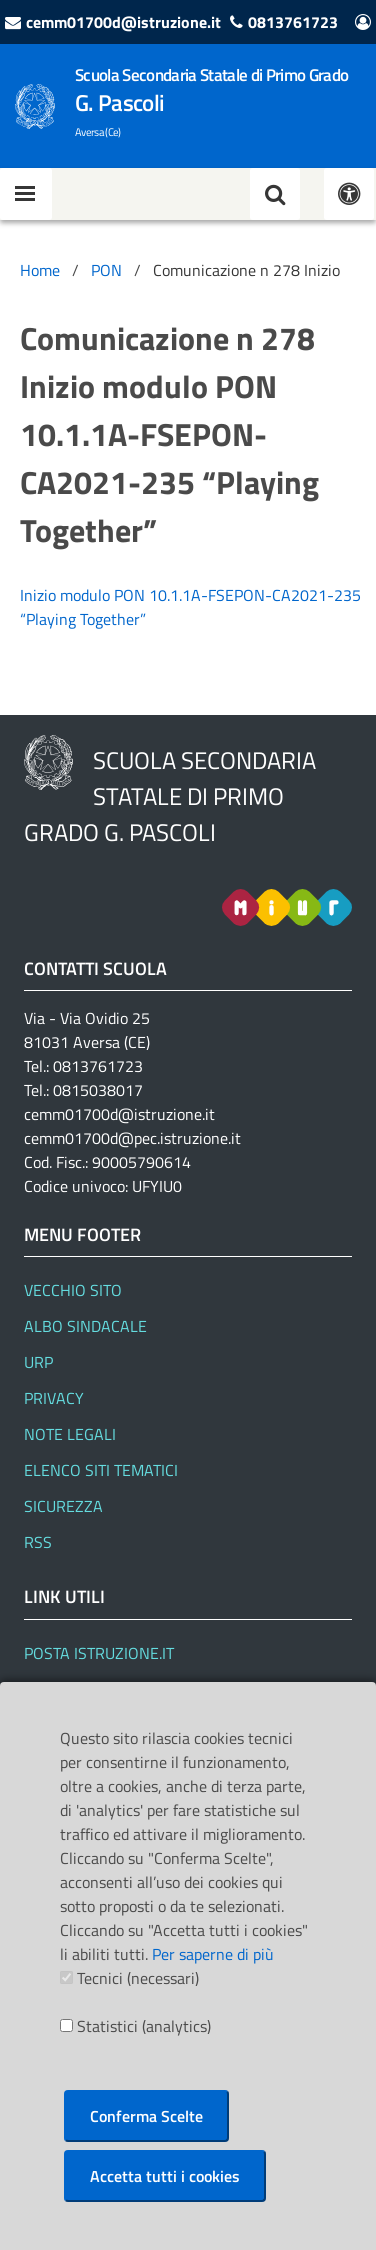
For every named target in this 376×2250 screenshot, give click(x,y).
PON (106, 270)
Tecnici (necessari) (138, 1978)
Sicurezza (63, 1506)
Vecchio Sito (73, 1290)
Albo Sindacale (85, 1326)
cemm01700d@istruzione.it (123, 22)
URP (38, 1362)
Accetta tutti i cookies (165, 2176)
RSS (38, 1542)
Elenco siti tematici (101, 1470)
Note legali (70, 1434)
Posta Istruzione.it (99, 1653)
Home (40, 270)
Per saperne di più (213, 1954)
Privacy (54, 1398)
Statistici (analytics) (144, 2026)
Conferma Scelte (146, 2116)
